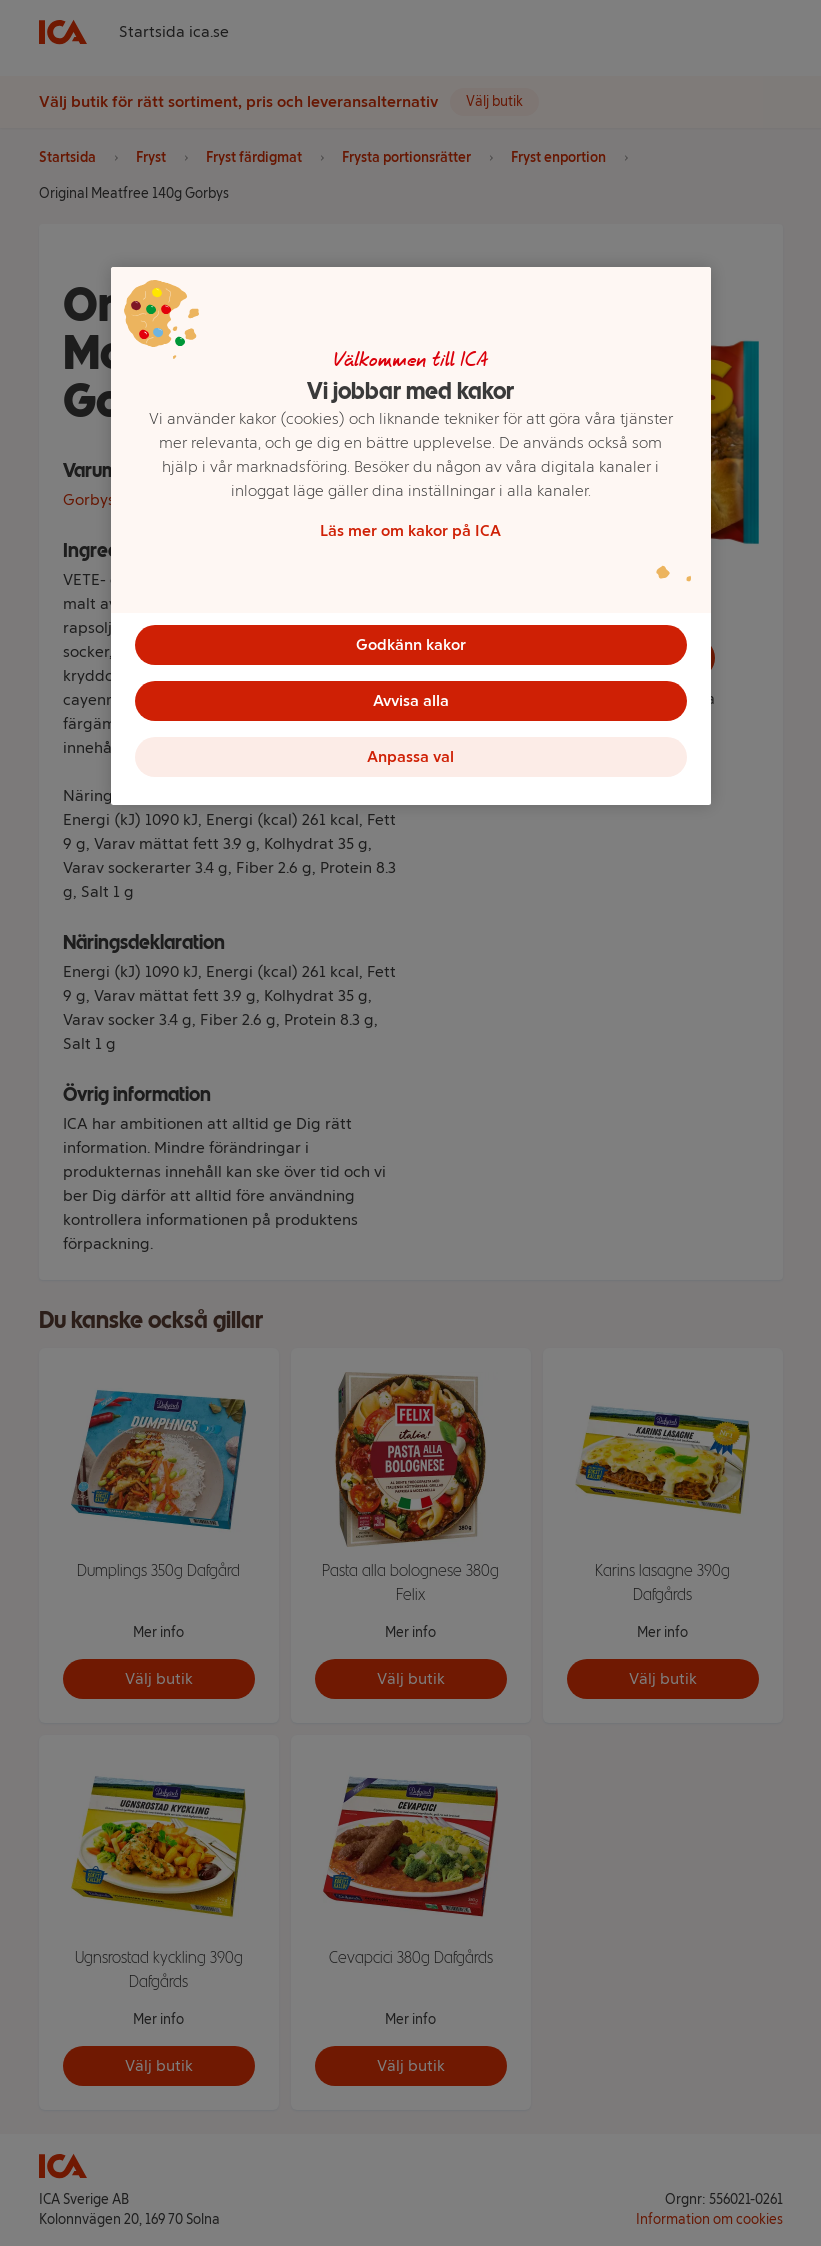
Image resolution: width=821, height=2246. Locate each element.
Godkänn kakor (411, 644)
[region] (411, 536)
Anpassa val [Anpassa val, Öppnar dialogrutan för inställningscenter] (410, 756)
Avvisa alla (411, 700)
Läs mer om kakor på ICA (410, 530)
